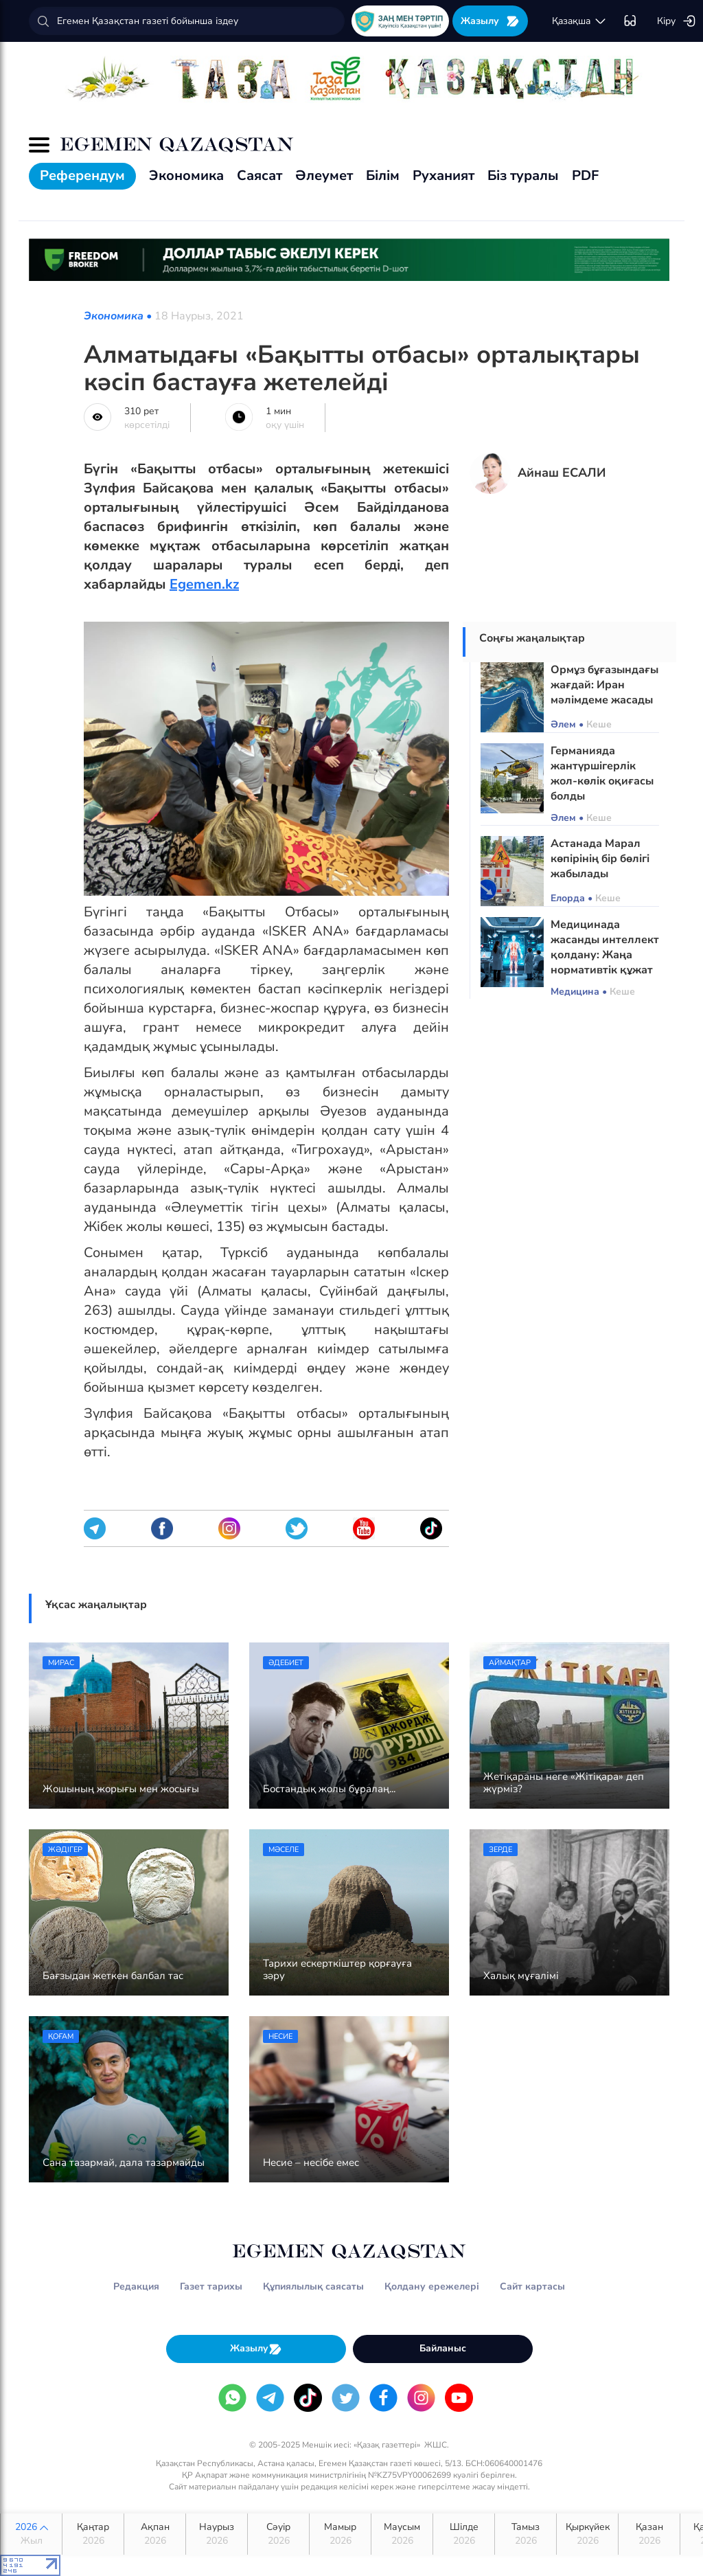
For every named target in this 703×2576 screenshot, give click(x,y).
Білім (383, 175)
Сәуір (278, 2534)
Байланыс (442, 2348)
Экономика (186, 175)
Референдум (82, 175)
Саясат (259, 175)
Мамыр (340, 2534)
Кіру (676, 21)
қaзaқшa (579, 21)
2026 (31, 2534)
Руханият (443, 175)
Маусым (402, 2534)
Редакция (136, 2286)
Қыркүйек (587, 2534)
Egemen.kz (204, 584)
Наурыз (216, 2534)
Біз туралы (523, 175)
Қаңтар (93, 2534)
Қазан (649, 2534)
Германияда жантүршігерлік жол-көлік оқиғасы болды (602, 773)
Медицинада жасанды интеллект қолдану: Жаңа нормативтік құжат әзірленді (605, 955)
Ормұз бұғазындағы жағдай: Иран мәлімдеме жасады (604, 685)
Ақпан (154, 2534)
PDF (585, 175)
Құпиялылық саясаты (313, 2286)
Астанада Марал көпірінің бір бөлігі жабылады (600, 858)
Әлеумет (324, 175)
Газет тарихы (211, 2286)
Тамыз (525, 2534)
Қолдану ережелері (431, 2286)
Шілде (463, 2534)
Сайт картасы (532, 2286)
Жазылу (490, 21)
